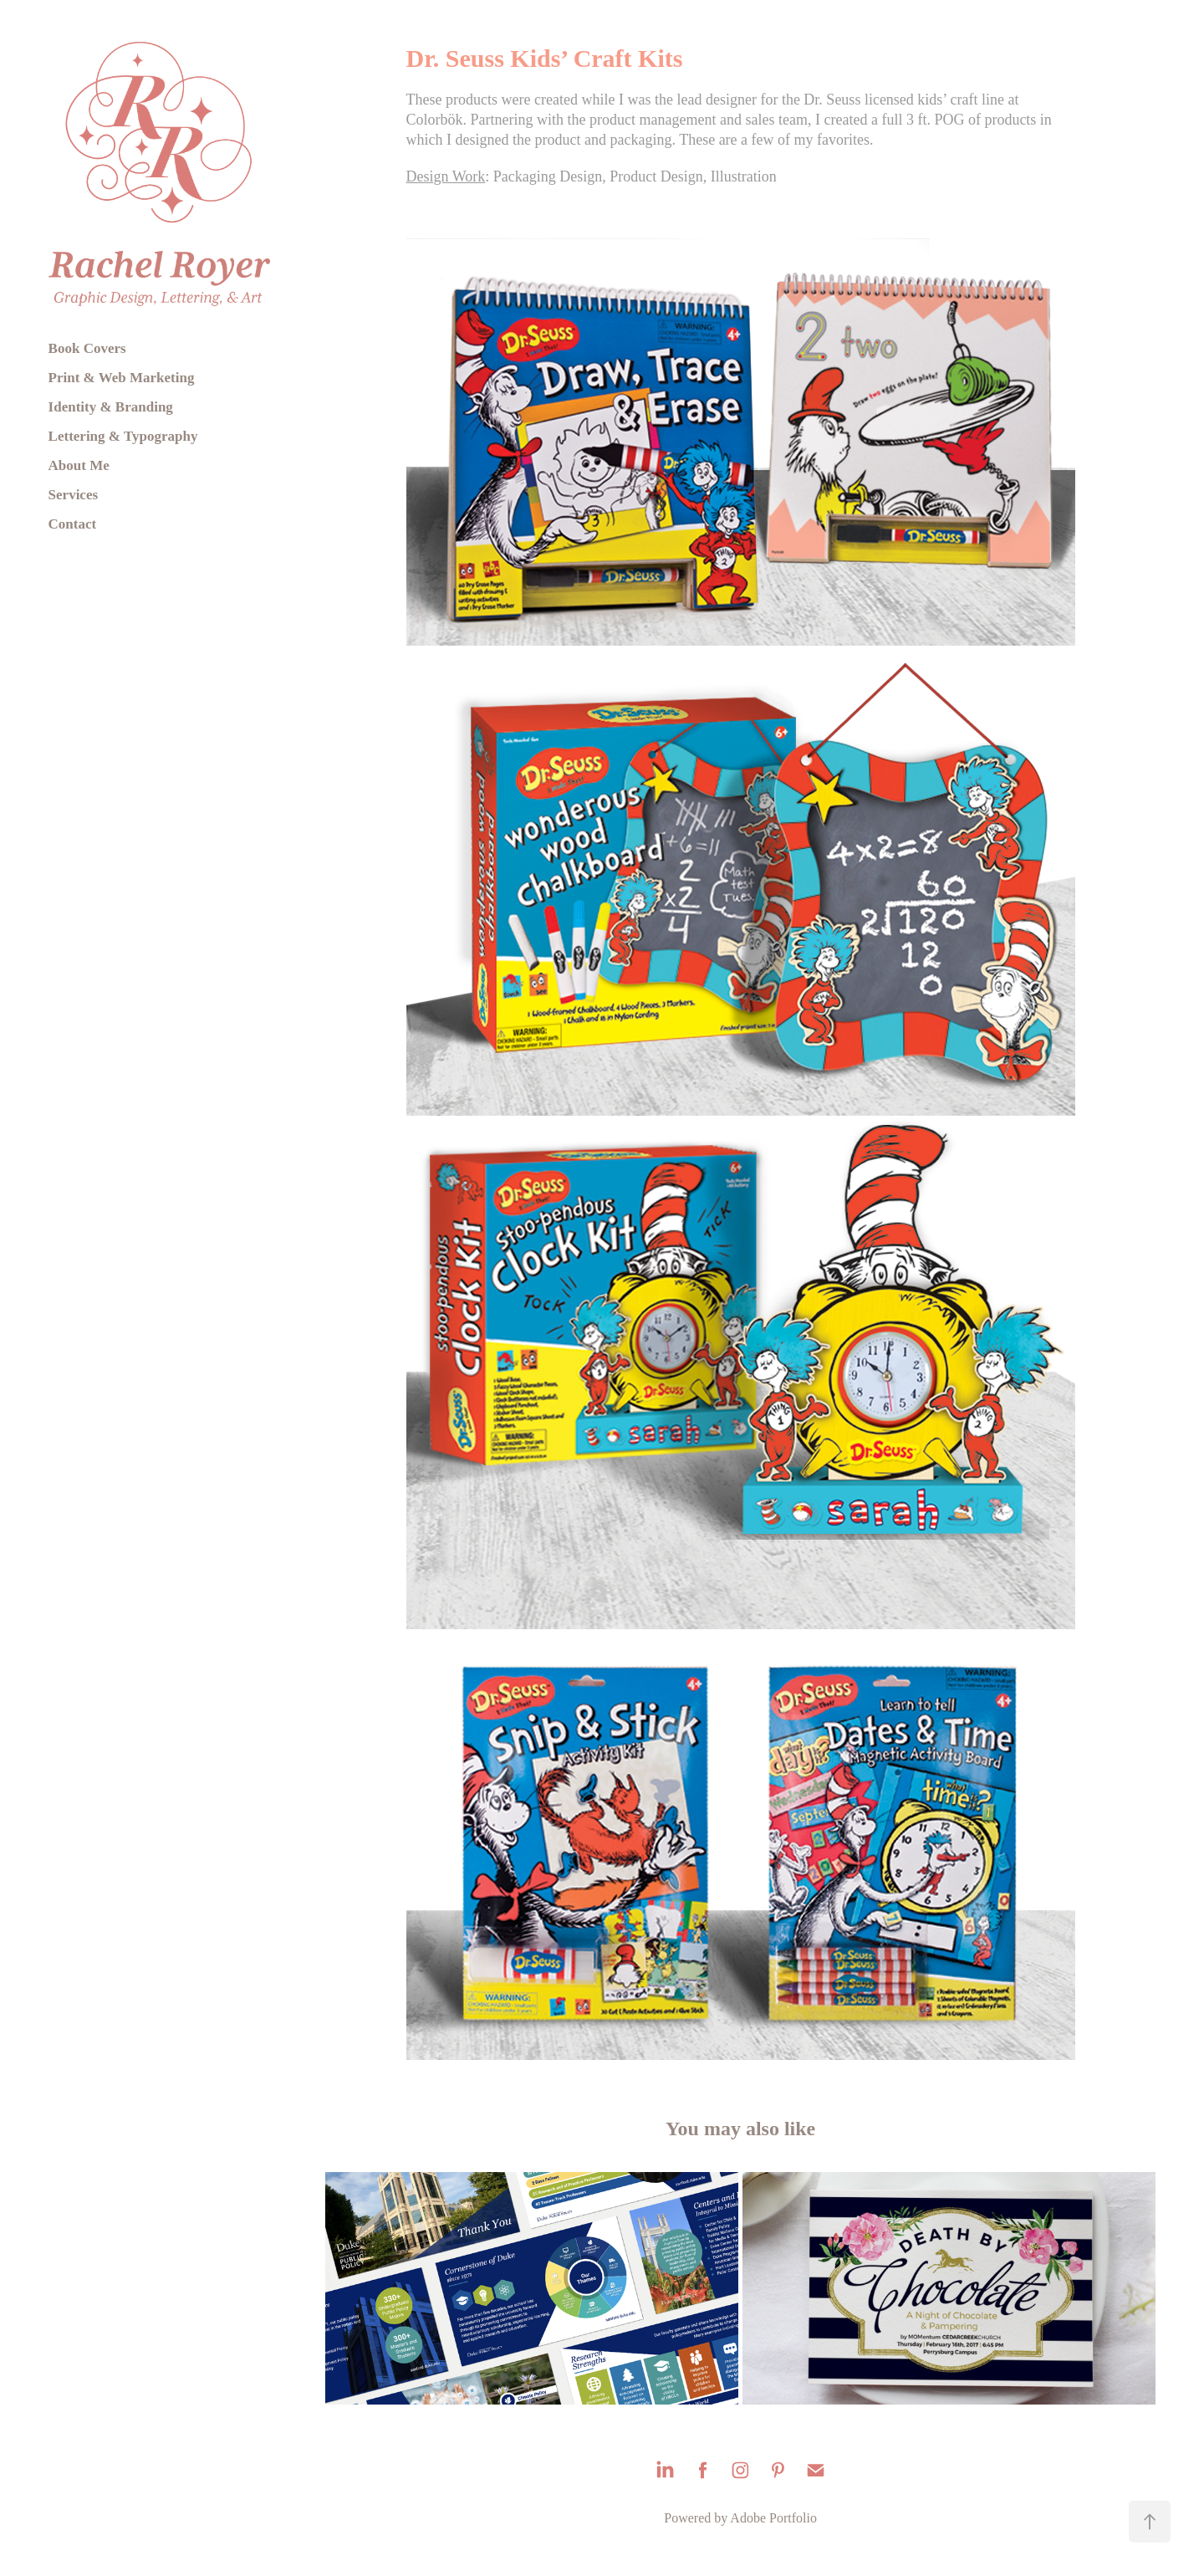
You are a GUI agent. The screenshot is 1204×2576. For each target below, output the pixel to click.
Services (73, 495)
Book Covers (87, 348)
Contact (72, 524)
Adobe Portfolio (773, 2518)
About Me (79, 465)
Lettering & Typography (123, 436)
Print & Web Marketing (121, 378)
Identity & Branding (110, 407)
